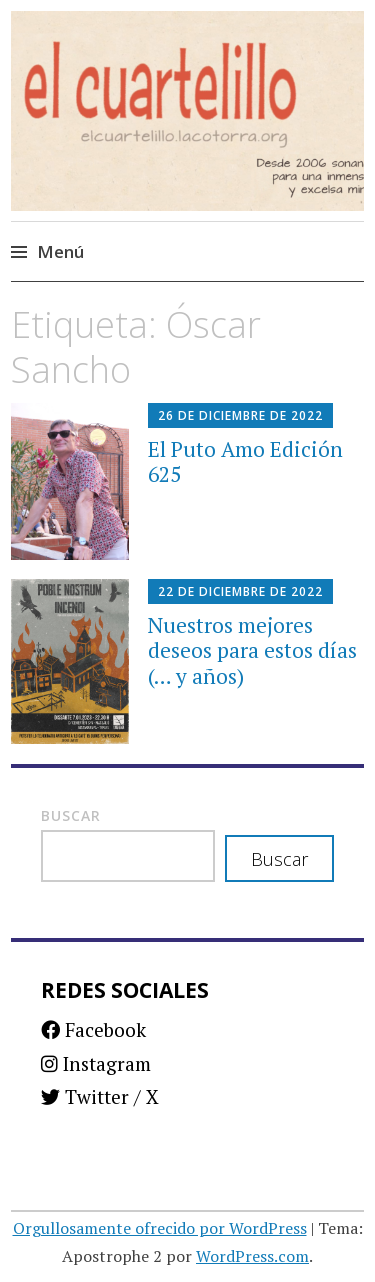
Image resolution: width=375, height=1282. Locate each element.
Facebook (93, 1029)
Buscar (71, 815)
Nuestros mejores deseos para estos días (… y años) (252, 650)
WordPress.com (252, 1256)
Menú (60, 251)
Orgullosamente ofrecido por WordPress (160, 1228)
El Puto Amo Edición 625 (245, 461)
